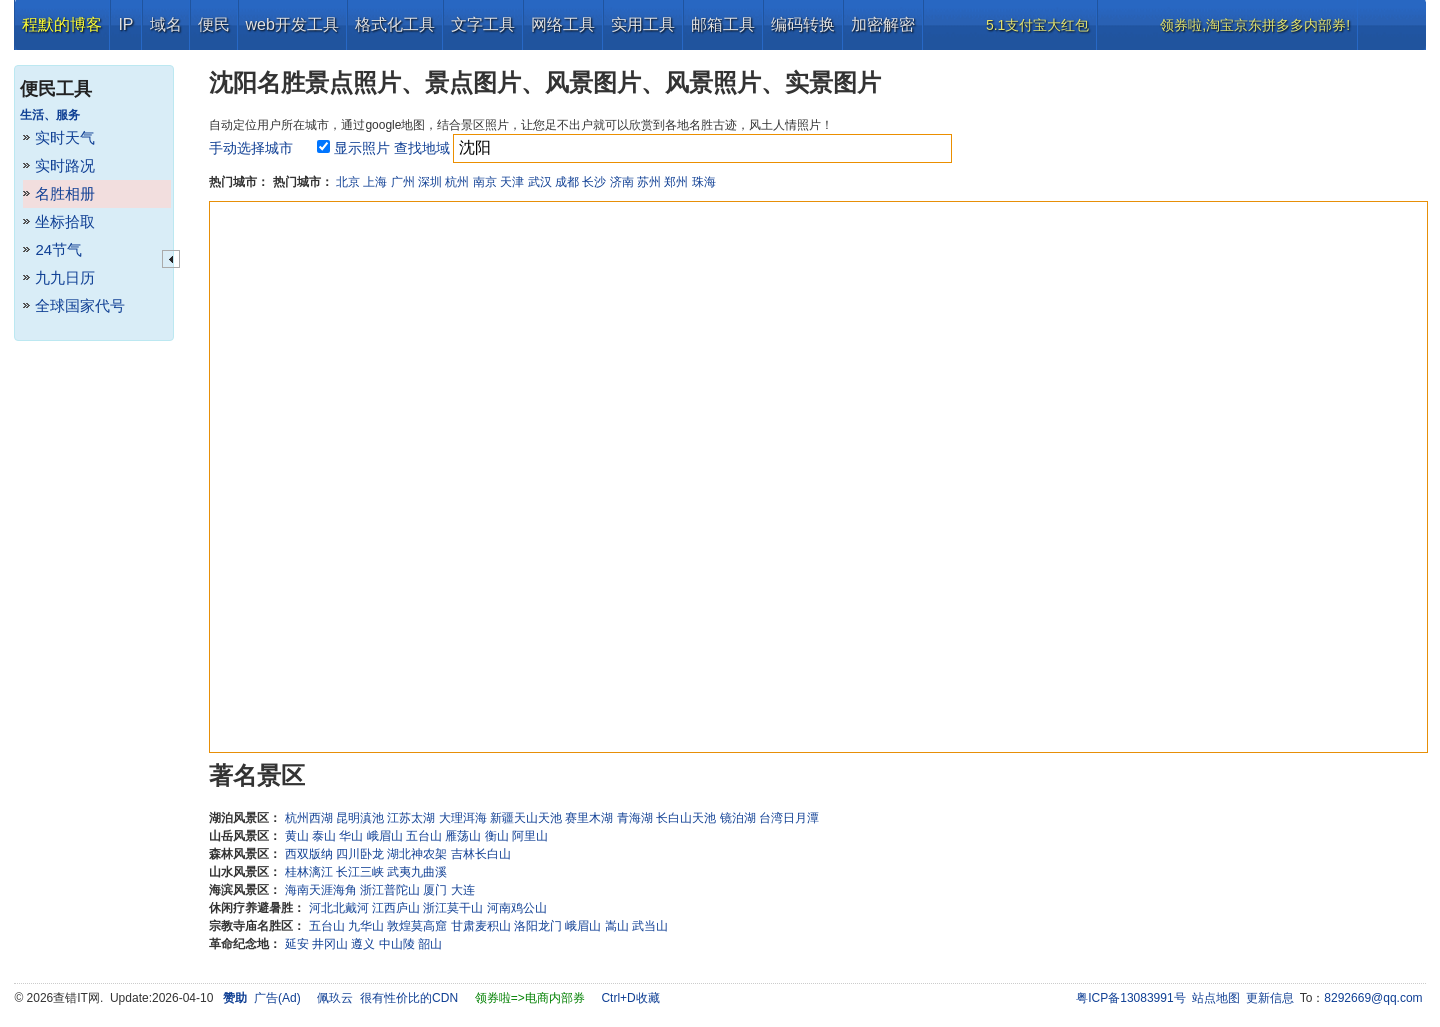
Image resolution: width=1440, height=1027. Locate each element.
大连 (463, 890)
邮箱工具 (723, 24)
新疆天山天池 (526, 818)
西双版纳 (309, 854)
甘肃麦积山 (481, 926)
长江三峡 (360, 872)
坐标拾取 (65, 221)
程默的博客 (62, 24)
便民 (214, 24)
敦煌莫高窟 (417, 926)
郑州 (676, 182)
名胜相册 (65, 193)
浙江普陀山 (390, 890)
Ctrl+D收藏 (630, 998)
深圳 (430, 182)
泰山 (324, 836)
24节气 (58, 249)
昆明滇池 (360, 818)
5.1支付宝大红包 (1037, 25)
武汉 (540, 182)
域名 (166, 24)
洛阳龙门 (538, 926)
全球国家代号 (80, 305)
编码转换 (803, 24)
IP (125, 24)
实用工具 (643, 24)
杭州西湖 (309, 818)
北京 (348, 182)
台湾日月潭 (789, 818)
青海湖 (635, 818)
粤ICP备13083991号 (1130, 998)
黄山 (297, 836)
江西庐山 (396, 908)
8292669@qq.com (1373, 998)
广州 (403, 182)
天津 (512, 182)
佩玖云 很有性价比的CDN (387, 998)
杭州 (457, 182)
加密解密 (883, 24)
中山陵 (397, 944)
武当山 (650, 926)
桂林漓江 (309, 872)
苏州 (649, 182)
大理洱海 (463, 818)
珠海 (704, 182)
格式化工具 (395, 24)
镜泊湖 (738, 818)
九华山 (366, 926)
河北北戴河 (339, 908)
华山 (351, 836)
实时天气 (65, 137)
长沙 (594, 182)
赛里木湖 (589, 818)
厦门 (435, 890)
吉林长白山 (481, 854)
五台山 (424, 836)
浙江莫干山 (453, 908)
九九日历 (65, 277)
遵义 (363, 944)
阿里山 (530, 836)
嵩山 (617, 926)
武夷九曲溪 (417, 872)
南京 (485, 182)
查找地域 (422, 148)
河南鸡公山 (517, 908)
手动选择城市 (251, 148)
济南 (622, 182)
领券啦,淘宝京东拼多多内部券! (1255, 25)
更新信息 (1270, 998)
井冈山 (330, 944)
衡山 (497, 836)
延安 (297, 944)
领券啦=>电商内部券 (530, 998)
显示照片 (362, 148)
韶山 (430, 944)
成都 (567, 182)
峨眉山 (385, 836)
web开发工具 (292, 24)
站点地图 (1216, 998)
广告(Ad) (277, 998)
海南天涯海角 (321, 890)
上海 (375, 182)
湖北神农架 (417, 854)
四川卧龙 (360, 854)
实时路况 (65, 165)
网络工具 (563, 24)
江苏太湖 (411, 818)
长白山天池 (686, 818)
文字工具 (483, 24)
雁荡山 (463, 836)
